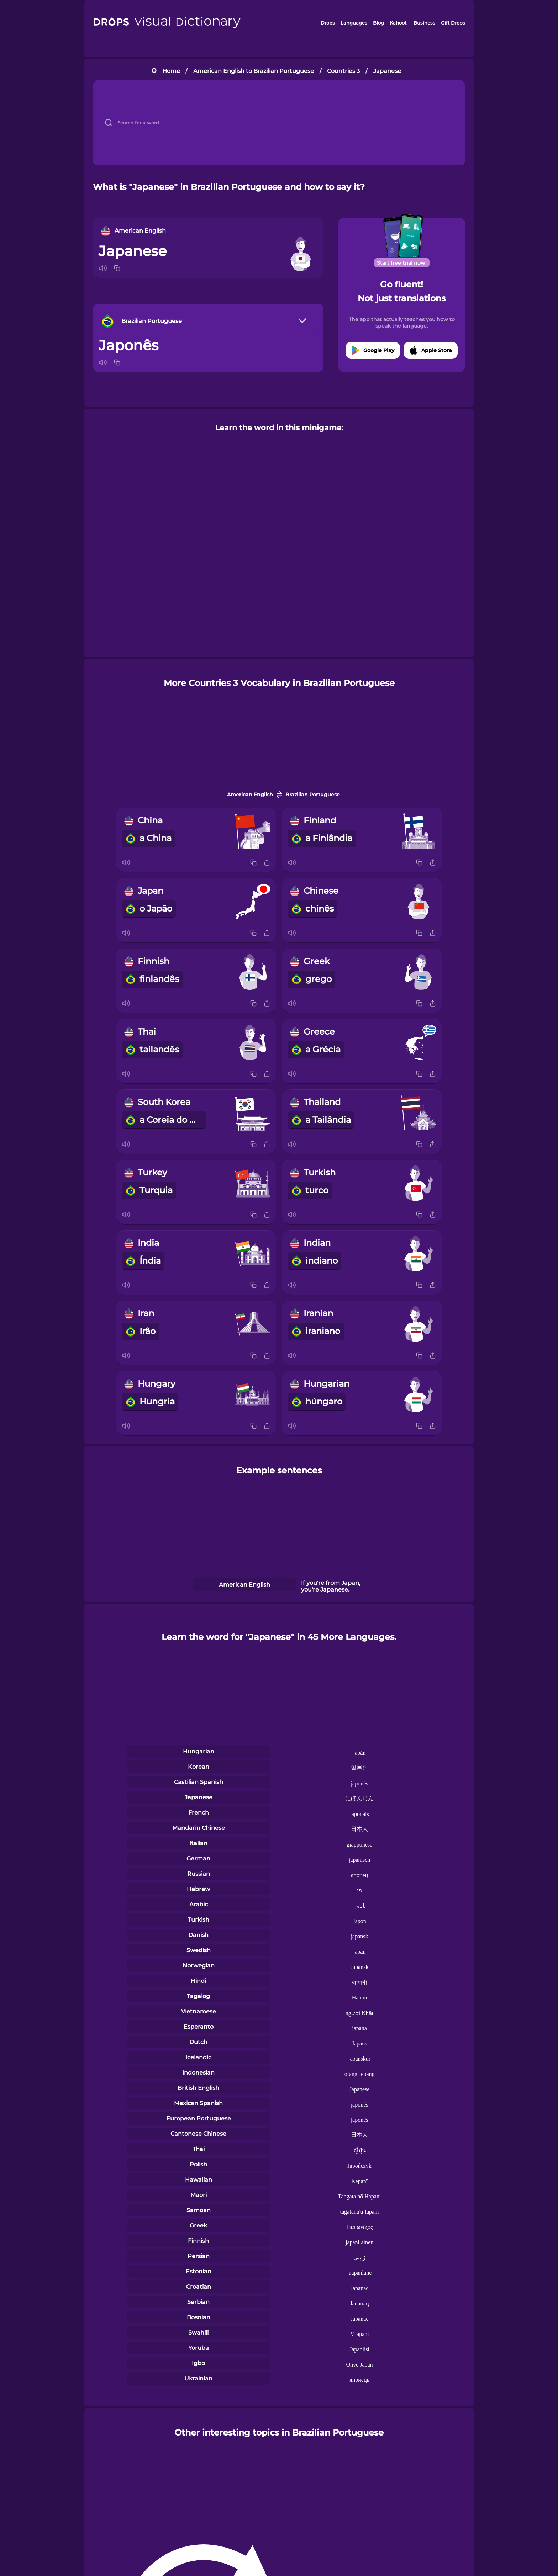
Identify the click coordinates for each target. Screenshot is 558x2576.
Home (171, 71)
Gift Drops (453, 23)
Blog (378, 23)
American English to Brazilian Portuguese (253, 71)
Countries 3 (343, 71)
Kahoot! (398, 23)
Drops (328, 23)
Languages (354, 23)
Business (424, 23)
